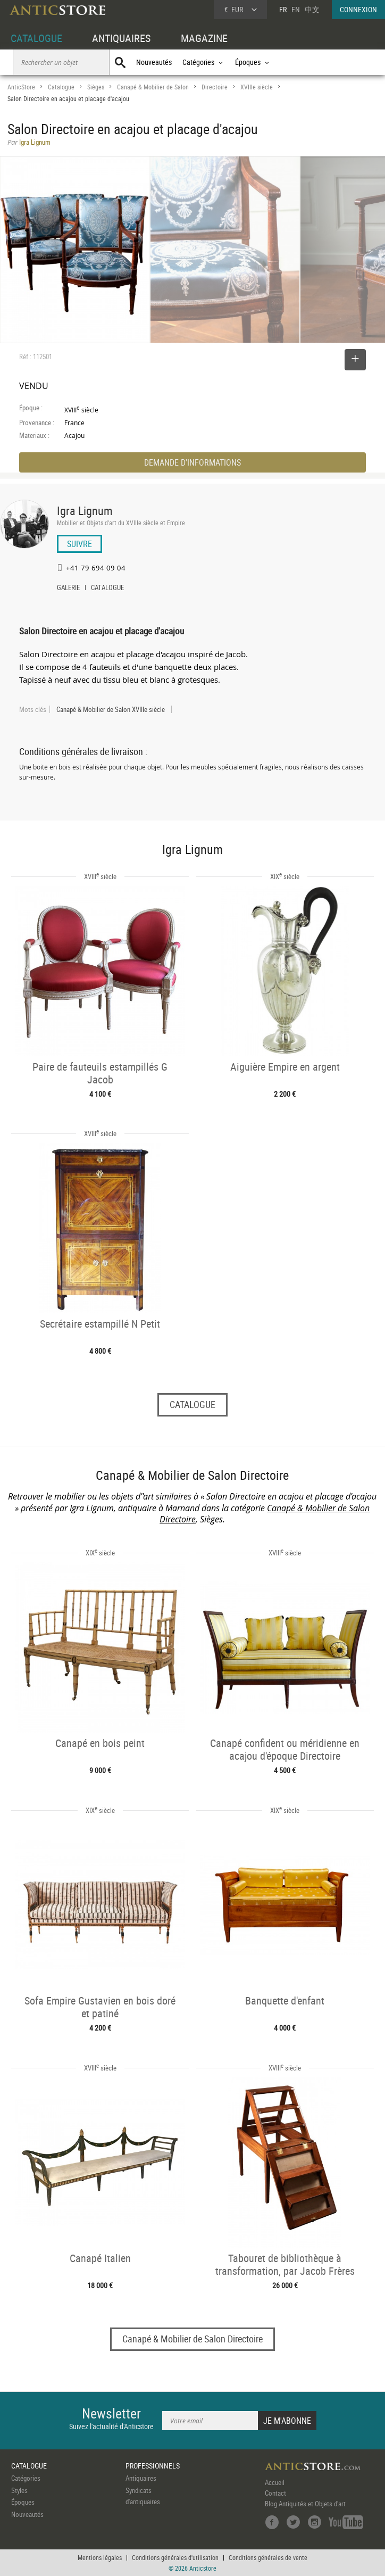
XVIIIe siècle (256, 87)
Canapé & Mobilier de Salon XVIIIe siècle (110, 709)
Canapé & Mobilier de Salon (153, 87)
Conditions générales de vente (268, 2557)
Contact (275, 2493)
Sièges (95, 87)
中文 (312, 9)
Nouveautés (154, 62)
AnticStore (21, 87)
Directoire (215, 87)
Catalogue (61, 87)
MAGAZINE (204, 38)
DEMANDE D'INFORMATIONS (192, 462)
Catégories (25, 2478)
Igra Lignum (85, 510)
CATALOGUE (36, 38)
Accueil (274, 2482)
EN (295, 9)
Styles (19, 2490)
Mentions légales (100, 2557)
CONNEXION (358, 9)
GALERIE (68, 588)
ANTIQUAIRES (121, 38)
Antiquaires (140, 2478)
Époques (23, 2502)
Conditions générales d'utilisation (175, 2557)
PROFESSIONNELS (152, 2466)
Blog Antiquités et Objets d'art (305, 2503)
